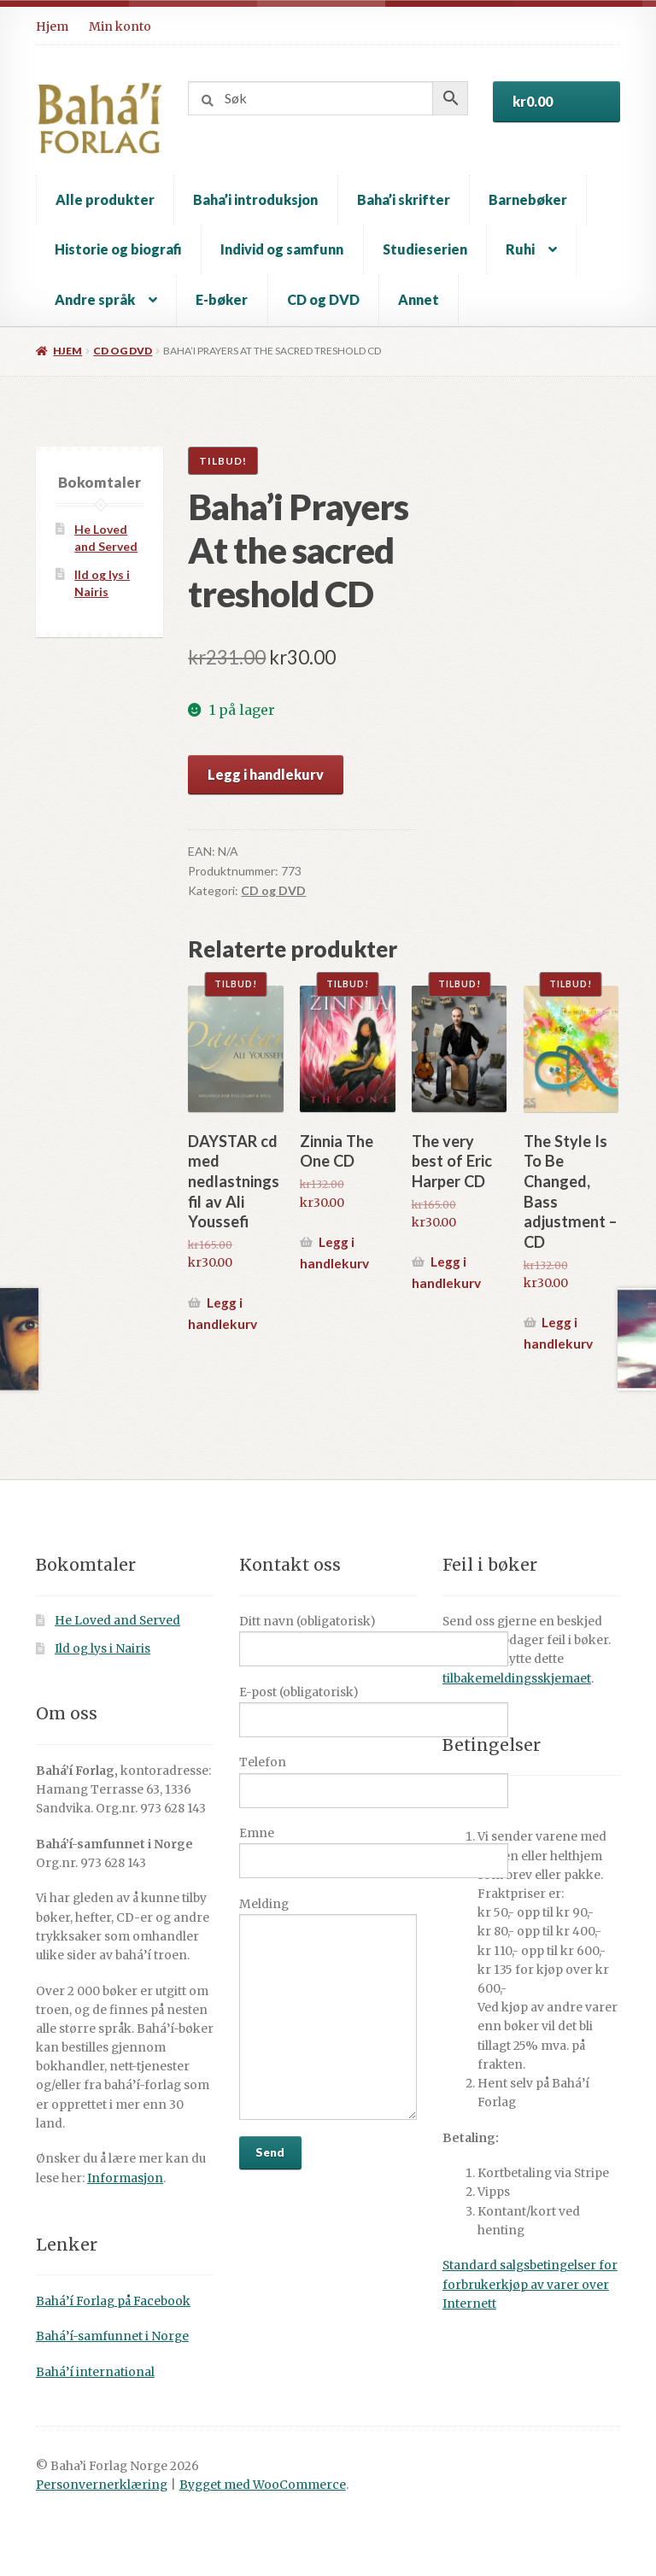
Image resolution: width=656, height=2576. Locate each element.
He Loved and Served (117, 1620)
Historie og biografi (118, 249)
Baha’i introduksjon (255, 199)
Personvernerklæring (101, 2485)
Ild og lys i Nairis (102, 1649)
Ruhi (520, 249)
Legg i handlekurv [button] (222, 1313)
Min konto (120, 26)
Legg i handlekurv (266, 774)
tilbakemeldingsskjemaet (516, 1678)
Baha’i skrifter (403, 199)
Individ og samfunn (281, 249)
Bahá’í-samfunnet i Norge (112, 2336)
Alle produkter (105, 199)
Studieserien (425, 249)
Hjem (52, 26)
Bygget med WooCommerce (262, 2485)
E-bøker (222, 299)
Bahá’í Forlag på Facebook (113, 2301)
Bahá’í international (95, 2372)
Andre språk (95, 299)
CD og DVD (323, 299)
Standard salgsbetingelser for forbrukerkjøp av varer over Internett (530, 2284)
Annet (418, 299)
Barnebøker (528, 199)
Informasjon (125, 2178)
